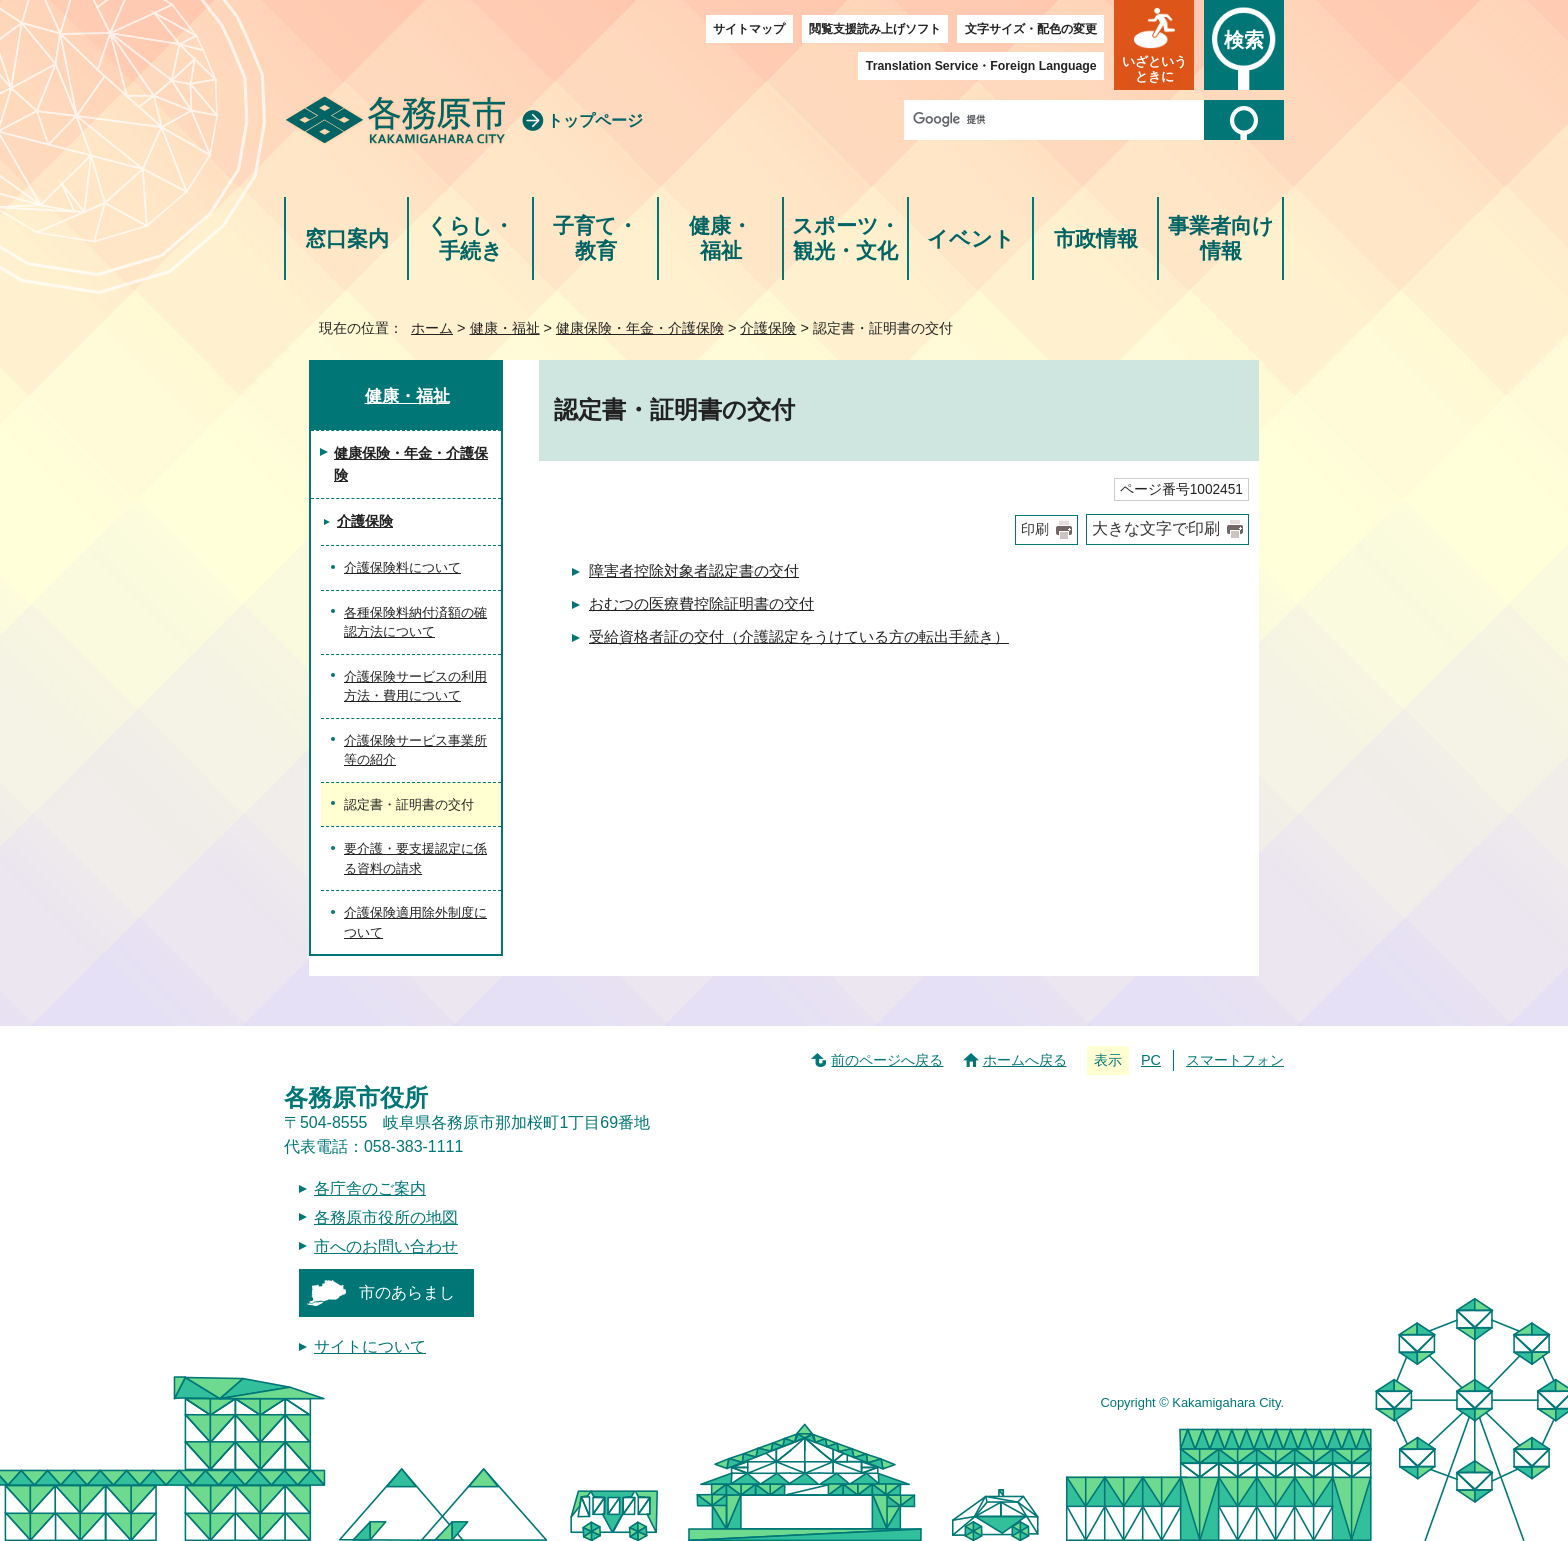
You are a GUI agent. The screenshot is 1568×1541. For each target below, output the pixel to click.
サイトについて (370, 1346)
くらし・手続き (470, 238)
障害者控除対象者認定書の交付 (694, 570)
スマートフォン (1235, 1060)
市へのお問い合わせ (386, 1246)
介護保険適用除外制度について (415, 922)
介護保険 (768, 328)
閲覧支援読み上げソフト (875, 29)
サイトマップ (749, 29)
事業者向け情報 (1221, 238)
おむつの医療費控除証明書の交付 (701, 603)
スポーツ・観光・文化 (846, 238)
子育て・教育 (595, 238)
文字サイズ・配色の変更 (1031, 29)
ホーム (432, 328)
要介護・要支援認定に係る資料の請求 (415, 858)
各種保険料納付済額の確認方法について (415, 622)
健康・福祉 (720, 238)
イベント (971, 238)
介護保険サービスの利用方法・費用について (415, 686)
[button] (1154, 45)
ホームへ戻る (1025, 1060)
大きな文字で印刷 (1156, 528)
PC (1151, 1060)
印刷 (1035, 529)
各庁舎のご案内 (370, 1188)
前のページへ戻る (887, 1060)
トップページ (595, 120)
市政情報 (1096, 238)
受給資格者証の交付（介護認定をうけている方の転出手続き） (799, 636)
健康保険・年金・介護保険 (640, 328)
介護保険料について (402, 567)
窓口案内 (347, 238)
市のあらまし (407, 1292)
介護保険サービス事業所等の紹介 (415, 750)
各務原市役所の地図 (386, 1217)
